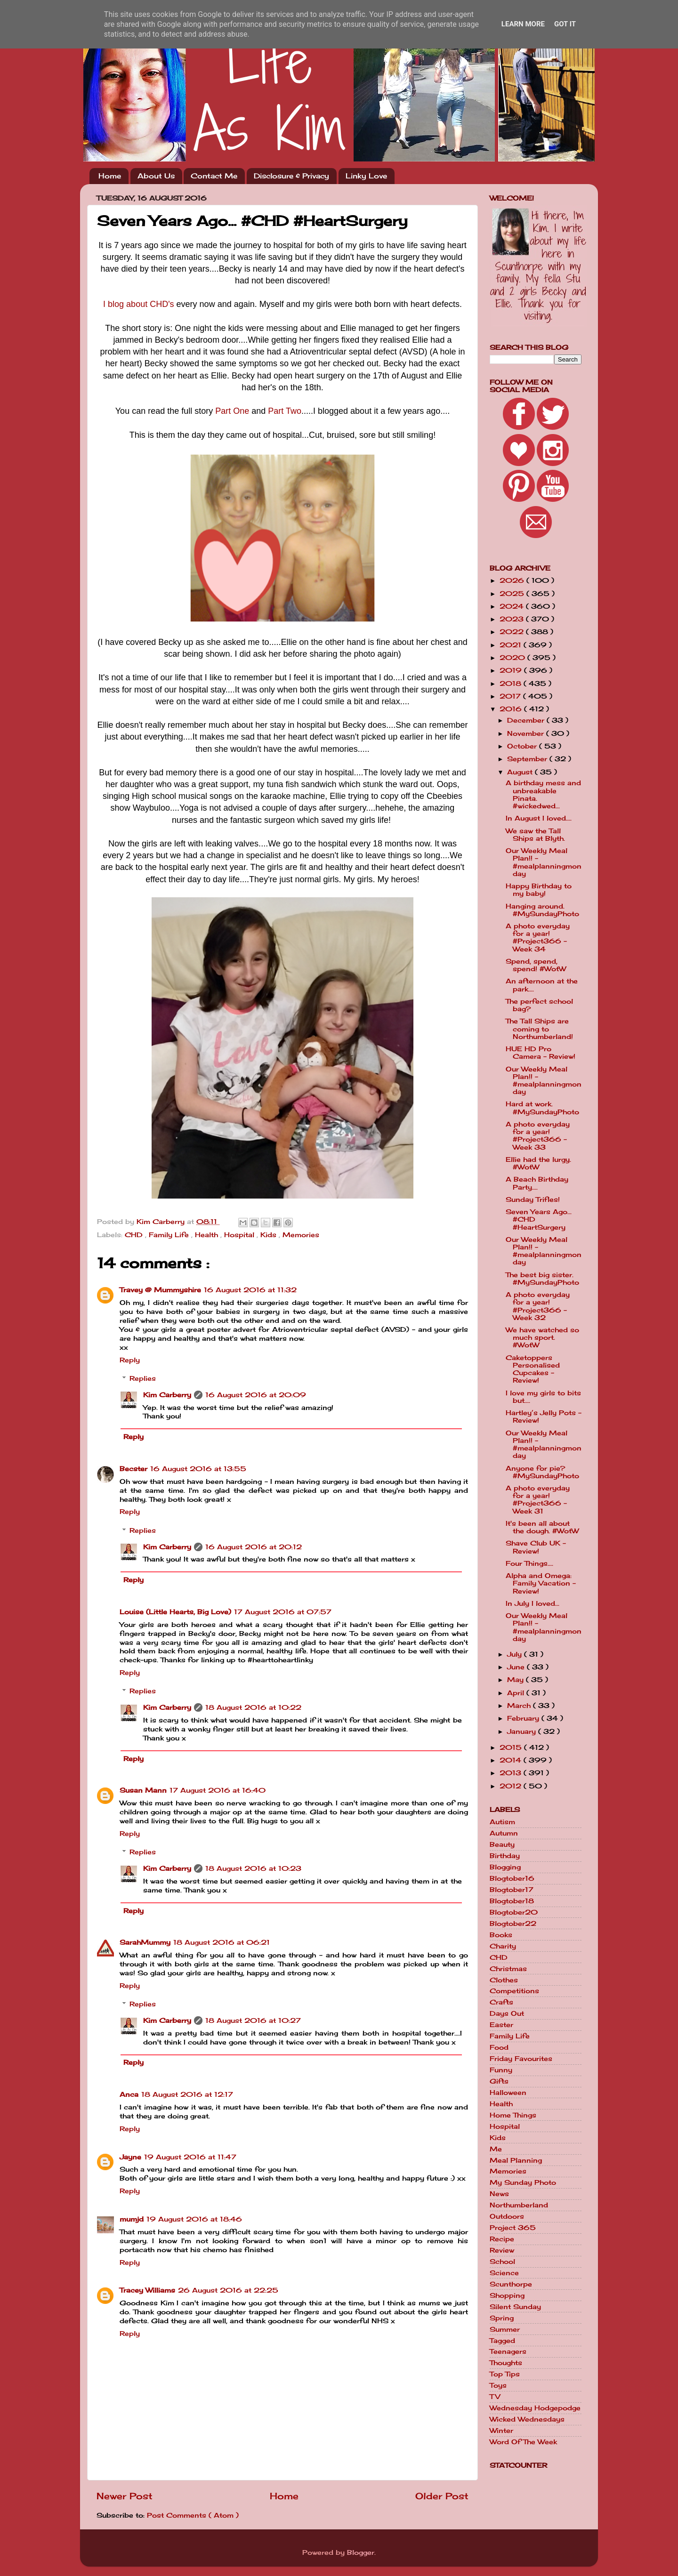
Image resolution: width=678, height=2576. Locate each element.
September (528, 759)
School (502, 2261)
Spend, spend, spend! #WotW (536, 965)
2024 (513, 606)
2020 (513, 657)
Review (502, 2250)
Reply (130, 1360)
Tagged (502, 2340)
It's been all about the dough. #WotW (542, 1527)
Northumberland (519, 2205)
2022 (513, 632)
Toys (498, 2385)
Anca (129, 2094)
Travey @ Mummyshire (160, 1290)
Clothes (504, 1980)
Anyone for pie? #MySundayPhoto (542, 1472)
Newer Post (125, 2496)
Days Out (507, 2013)
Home (109, 175)
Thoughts (506, 2363)
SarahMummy (145, 1942)
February (524, 1718)
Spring (502, 2318)
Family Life (170, 1235)
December (527, 720)
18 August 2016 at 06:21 (221, 1942)
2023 (513, 619)
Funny (501, 2070)
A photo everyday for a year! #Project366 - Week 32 (538, 1306)
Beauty (502, 1844)
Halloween (508, 2092)
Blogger (360, 2552)
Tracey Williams (147, 2290)
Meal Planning (516, 2160)
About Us (156, 175)
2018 (512, 683)
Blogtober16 (512, 1878)
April (516, 1693)
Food (499, 2047)
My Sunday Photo (523, 2182)
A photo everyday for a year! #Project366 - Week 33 (538, 1135)
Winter (501, 2430)
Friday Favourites (521, 2058)
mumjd (132, 2219)
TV (495, 2396)
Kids (269, 1235)
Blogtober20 (514, 1912)
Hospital (240, 1235)
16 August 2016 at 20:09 (255, 1395)
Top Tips (505, 2374)
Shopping (507, 2295)
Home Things (513, 2115)
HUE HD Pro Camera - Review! (540, 1052)
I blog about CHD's (138, 304)
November (526, 733)
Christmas (508, 1968)
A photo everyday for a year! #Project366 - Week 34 (538, 937)
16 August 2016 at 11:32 (250, 1290)
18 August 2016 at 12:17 (187, 2094)
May (516, 1679)
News (499, 2194)
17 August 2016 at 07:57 (282, 1612)
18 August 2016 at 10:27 (253, 2020)
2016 (512, 709)
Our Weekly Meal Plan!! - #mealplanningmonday (543, 862)
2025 (513, 593)
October (523, 746)
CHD (135, 1235)
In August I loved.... (539, 818)
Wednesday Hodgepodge (535, 2408)
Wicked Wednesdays (527, 2419)
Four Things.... (529, 1563)
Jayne (130, 2157)
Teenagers (508, 2351)
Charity (503, 1946)
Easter (501, 2025)
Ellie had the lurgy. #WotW (538, 1163)
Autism (502, 1822)
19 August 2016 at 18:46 (194, 2219)
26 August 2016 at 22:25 (228, 2290)
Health (207, 1235)
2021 (512, 645)
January (522, 1731)
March (520, 1705)
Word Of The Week (523, 2442)
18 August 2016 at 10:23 (253, 1868)
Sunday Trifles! (533, 1199)
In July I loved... (532, 1603)
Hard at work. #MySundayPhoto (542, 1107)
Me (496, 2149)
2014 (512, 1760)
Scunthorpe (511, 2284)
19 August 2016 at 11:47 (190, 2157)
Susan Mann (143, 1790)
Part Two (284, 411)
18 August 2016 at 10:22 (253, 1707)
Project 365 (513, 2227)
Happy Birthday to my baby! (539, 889)
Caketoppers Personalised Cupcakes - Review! (533, 1369)
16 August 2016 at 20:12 (253, 1547)
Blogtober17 (511, 1889)
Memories (300, 1235)
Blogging (505, 1867)
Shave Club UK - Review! (536, 1546)
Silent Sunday (515, 2306)
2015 (512, 1747)
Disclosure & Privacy (291, 175)
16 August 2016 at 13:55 (198, 1469)
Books (501, 1935)
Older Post (441, 2496)
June (517, 1667)
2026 (513, 580)
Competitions (514, 1991)
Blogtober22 (513, 1923)
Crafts (501, 2002)
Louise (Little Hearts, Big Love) (175, 1612)
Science (504, 2273)
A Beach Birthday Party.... (537, 1183)
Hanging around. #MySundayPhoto (542, 910)
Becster (133, 1469)
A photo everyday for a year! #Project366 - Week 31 (538, 1499)
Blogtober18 (512, 1901)
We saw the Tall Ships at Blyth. (535, 834)
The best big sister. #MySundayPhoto (542, 1278)
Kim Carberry (167, 1395)
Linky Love (366, 175)
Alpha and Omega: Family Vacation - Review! (541, 1583)
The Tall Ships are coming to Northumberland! (539, 1028)
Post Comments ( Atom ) (193, 2515)
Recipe (502, 2239)
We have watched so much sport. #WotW (542, 1337)
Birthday (505, 1856)
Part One (232, 411)
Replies (142, 1378)
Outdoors (507, 2216)
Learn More (523, 24)
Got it (565, 24)
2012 (512, 1786)
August (521, 772)
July (515, 1654)
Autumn (504, 1833)
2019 (512, 670)
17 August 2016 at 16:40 (218, 1790)
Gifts (499, 2081)
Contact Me (214, 175)
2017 (511, 696)
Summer (505, 2329)
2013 (512, 1773)
